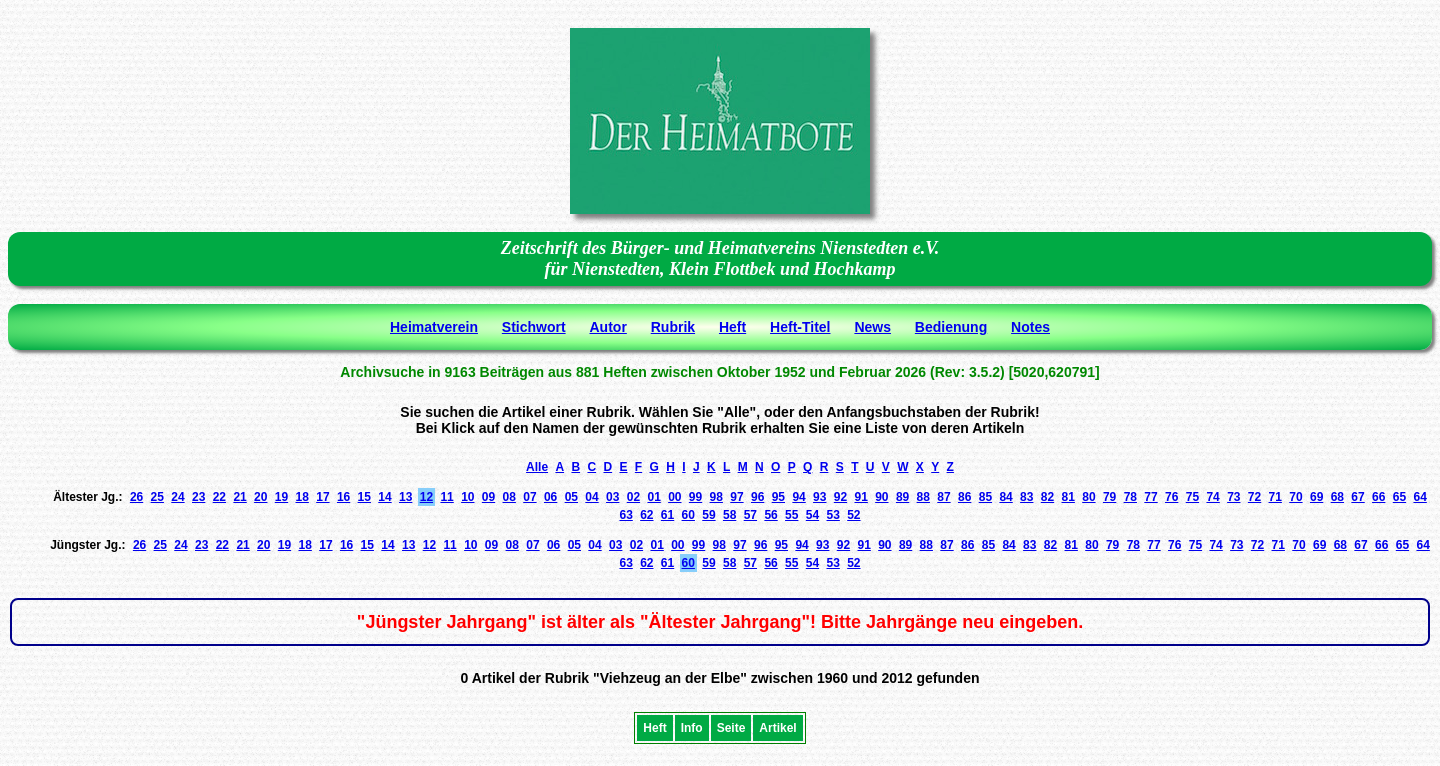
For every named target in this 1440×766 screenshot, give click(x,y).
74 (1212, 497)
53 (832, 515)
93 (819, 497)
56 (770, 515)
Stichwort (534, 327)
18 (302, 497)
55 (791, 515)
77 (1150, 497)
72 (1254, 497)
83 (1026, 497)
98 (716, 497)
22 (219, 497)
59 (708, 515)
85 (985, 497)
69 (1316, 497)
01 (653, 497)
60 (688, 515)
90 (881, 497)
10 (467, 497)
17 (322, 497)
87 (943, 497)
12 (426, 497)
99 (695, 497)
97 (736, 497)
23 (198, 497)
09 (488, 497)
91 (860, 497)
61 (667, 515)
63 (625, 515)
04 (591, 497)
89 (902, 497)
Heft (732, 327)
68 (1337, 497)
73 (1233, 497)
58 (729, 515)
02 (633, 497)
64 (1419, 497)
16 (343, 497)
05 (571, 497)
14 (384, 497)
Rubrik (673, 327)
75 (1192, 497)
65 (1399, 497)
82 (1047, 497)
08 (509, 497)
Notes (1030, 327)
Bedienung (951, 327)
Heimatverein (434, 327)
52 (853, 515)
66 (1378, 497)
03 (612, 497)
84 (1005, 497)
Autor (608, 327)
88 (923, 497)
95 (778, 497)
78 (1130, 497)
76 (1171, 497)
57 (750, 515)
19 (281, 497)
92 (840, 497)
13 (405, 497)
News (872, 327)
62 (646, 515)
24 (177, 497)
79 (1109, 497)
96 (757, 497)
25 (157, 497)
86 (964, 497)
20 (260, 497)
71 (1275, 497)
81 (1068, 497)
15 (364, 497)
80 (1088, 497)
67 (1357, 497)
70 (1295, 497)
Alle (537, 467)
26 (136, 497)
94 (798, 497)
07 (529, 497)
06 (550, 497)
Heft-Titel (800, 327)
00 (674, 497)
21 (239, 497)
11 (446, 497)
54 (812, 515)
